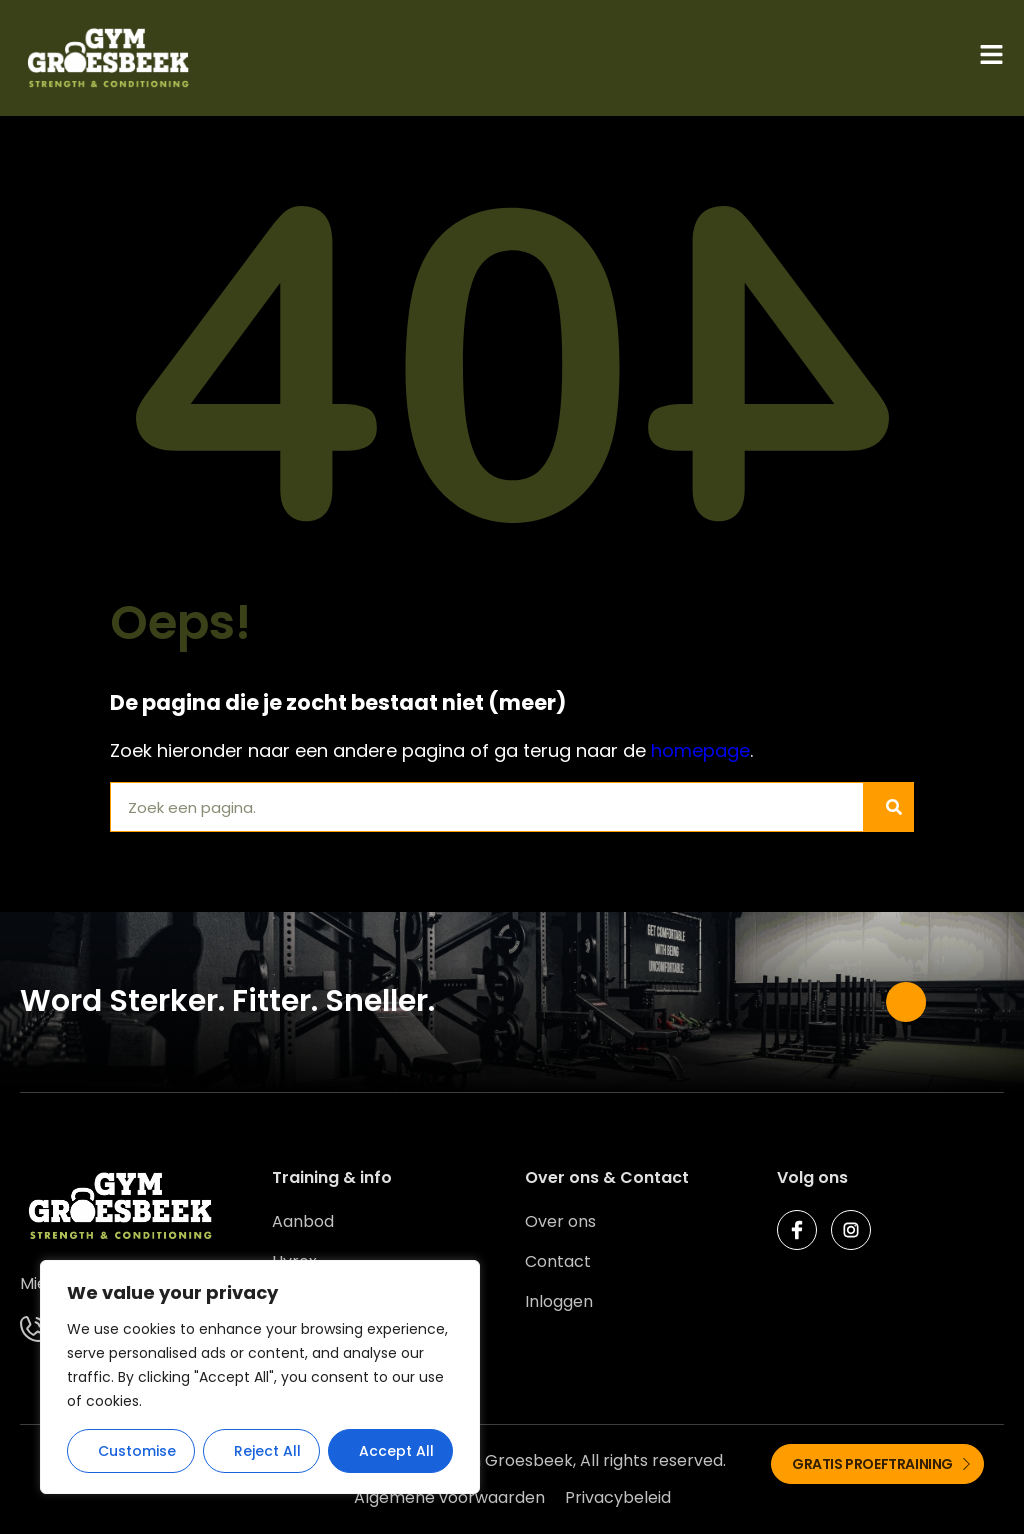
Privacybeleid (618, 1497)
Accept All (396, 1451)
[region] (260, 1377)
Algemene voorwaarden (449, 1497)
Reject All (267, 1451)
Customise (137, 1451)
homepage (700, 750)
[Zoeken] (888, 807)
